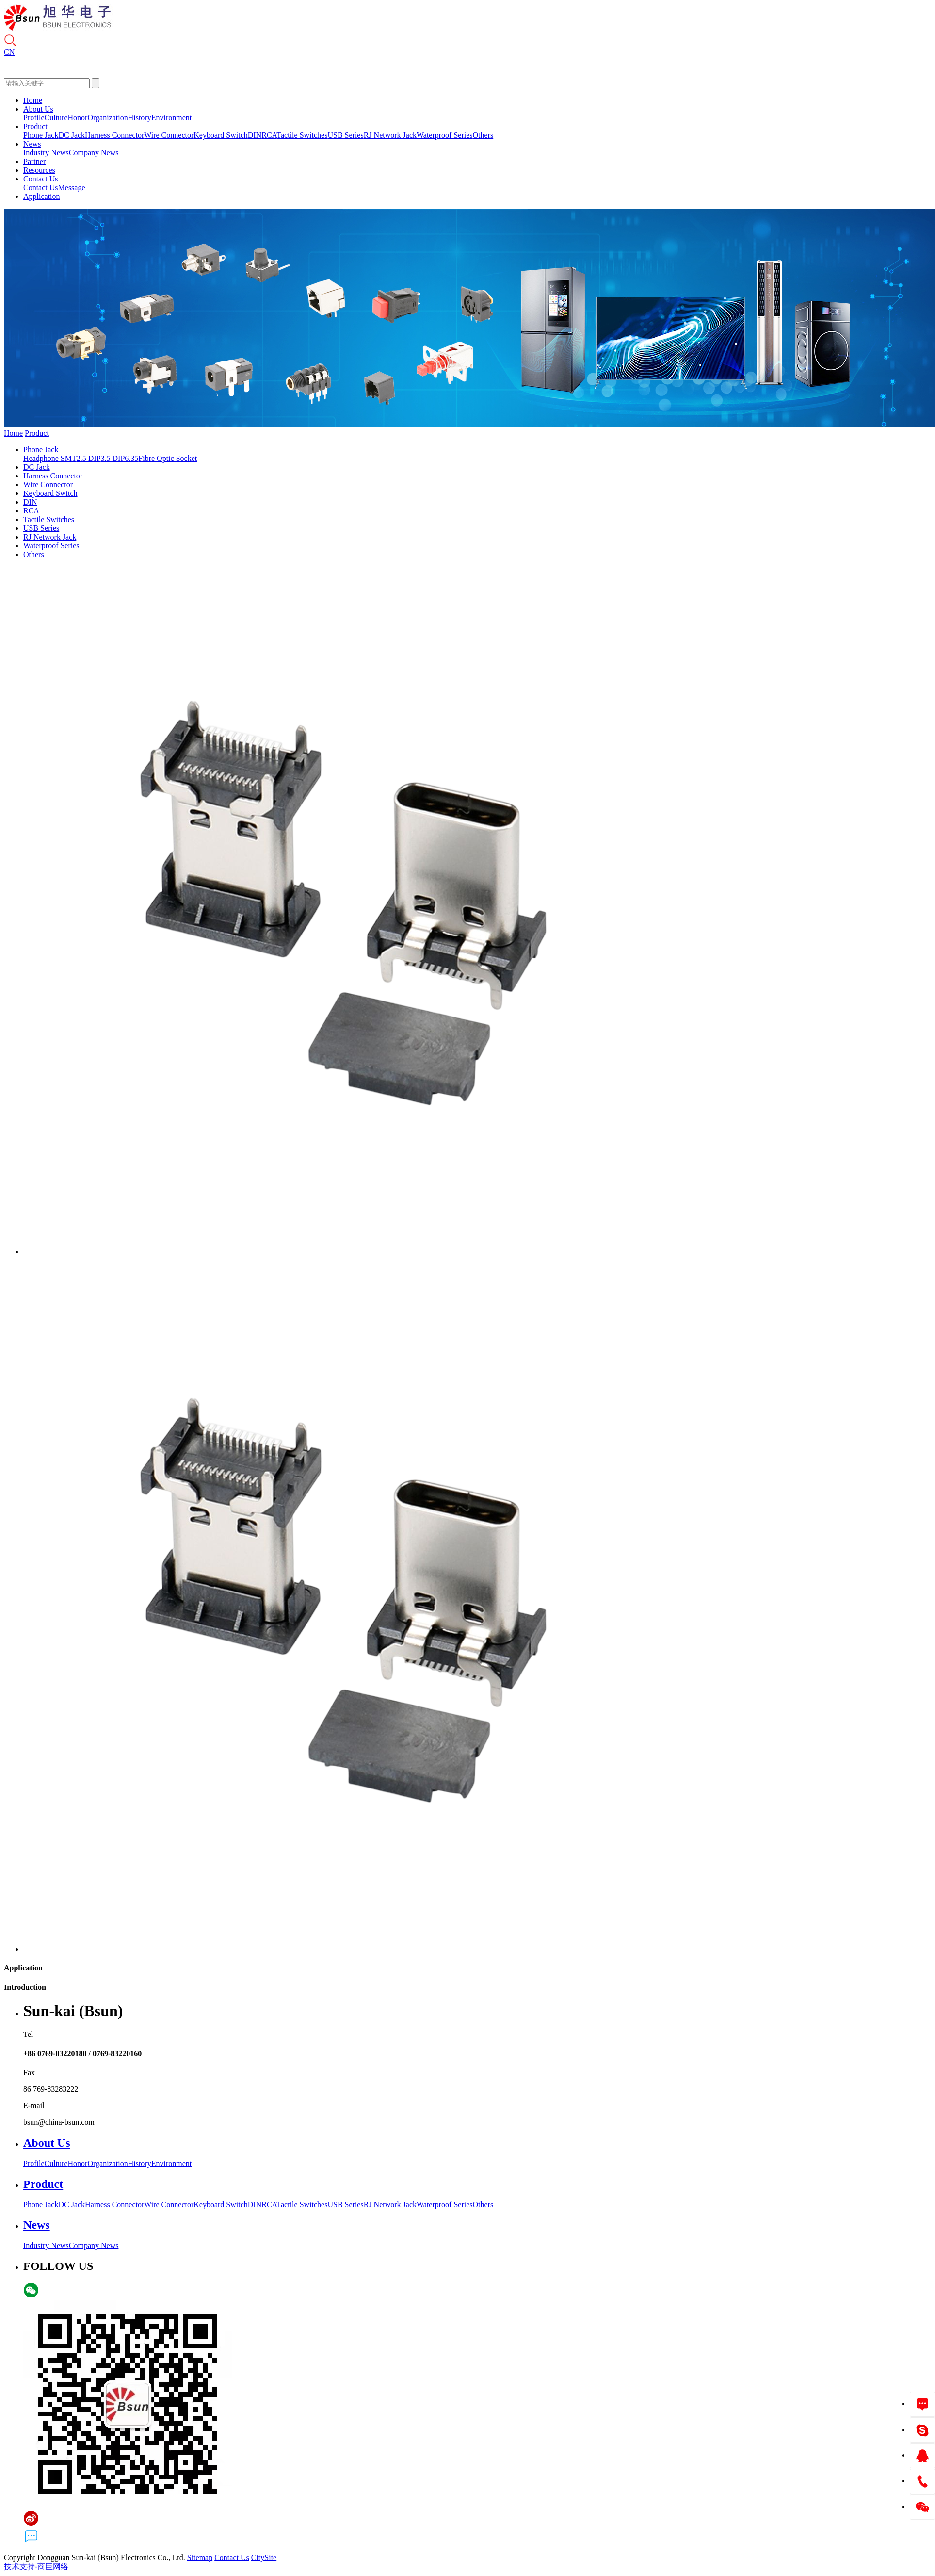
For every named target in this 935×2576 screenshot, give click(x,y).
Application (41, 196)
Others (483, 135)
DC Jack (71, 135)
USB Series (345, 135)
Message (71, 187)
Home (32, 100)
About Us (38, 109)
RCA (268, 135)
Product (35, 126)
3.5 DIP (113, 458)
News (32, 144)
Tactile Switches (301, 135)
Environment (171, 118)
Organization (107, 118)
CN (9, 52)
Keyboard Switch (220, 135)
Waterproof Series (445, 135)
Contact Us (40, 179)
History (139, 118)
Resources (39, 170)
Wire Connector (168, 135)
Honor (78, 118)
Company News (94, 152)
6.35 (131, 458)
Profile (34, 118)
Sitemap (199, 2557)
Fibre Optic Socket (167, 458)
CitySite (263, 2557)
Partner (34, 161)
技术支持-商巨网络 (36, 2566)
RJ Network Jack (390, 135)
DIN (254, 135)
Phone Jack (40, 135)
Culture (56, 118)
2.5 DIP (89, 458)
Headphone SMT (50, 458)
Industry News (46, 152)
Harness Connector (114, 135)
